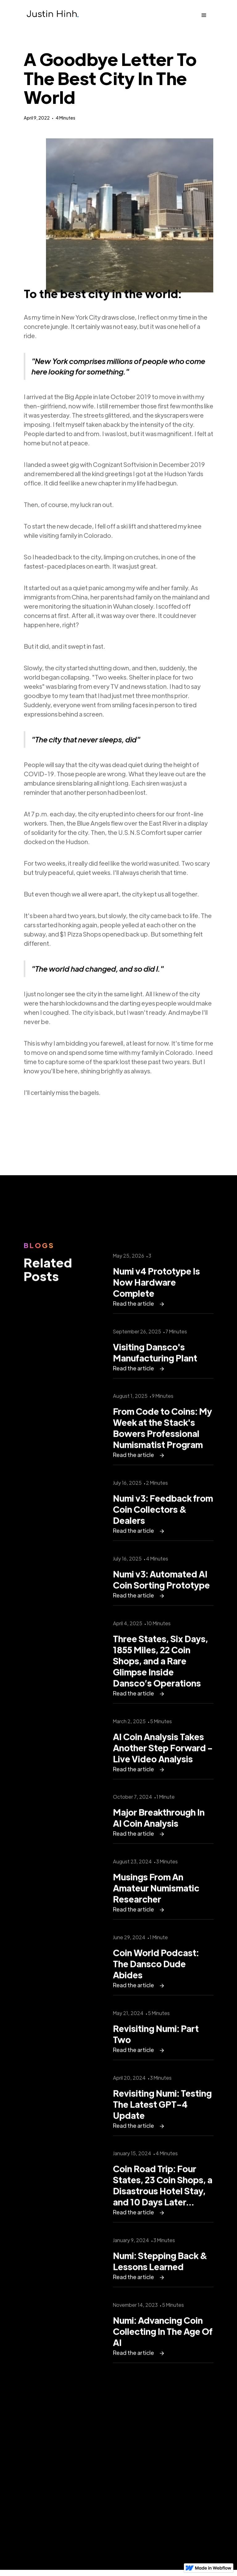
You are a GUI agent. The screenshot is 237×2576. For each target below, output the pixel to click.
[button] (204, 15)
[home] (52, 15)
